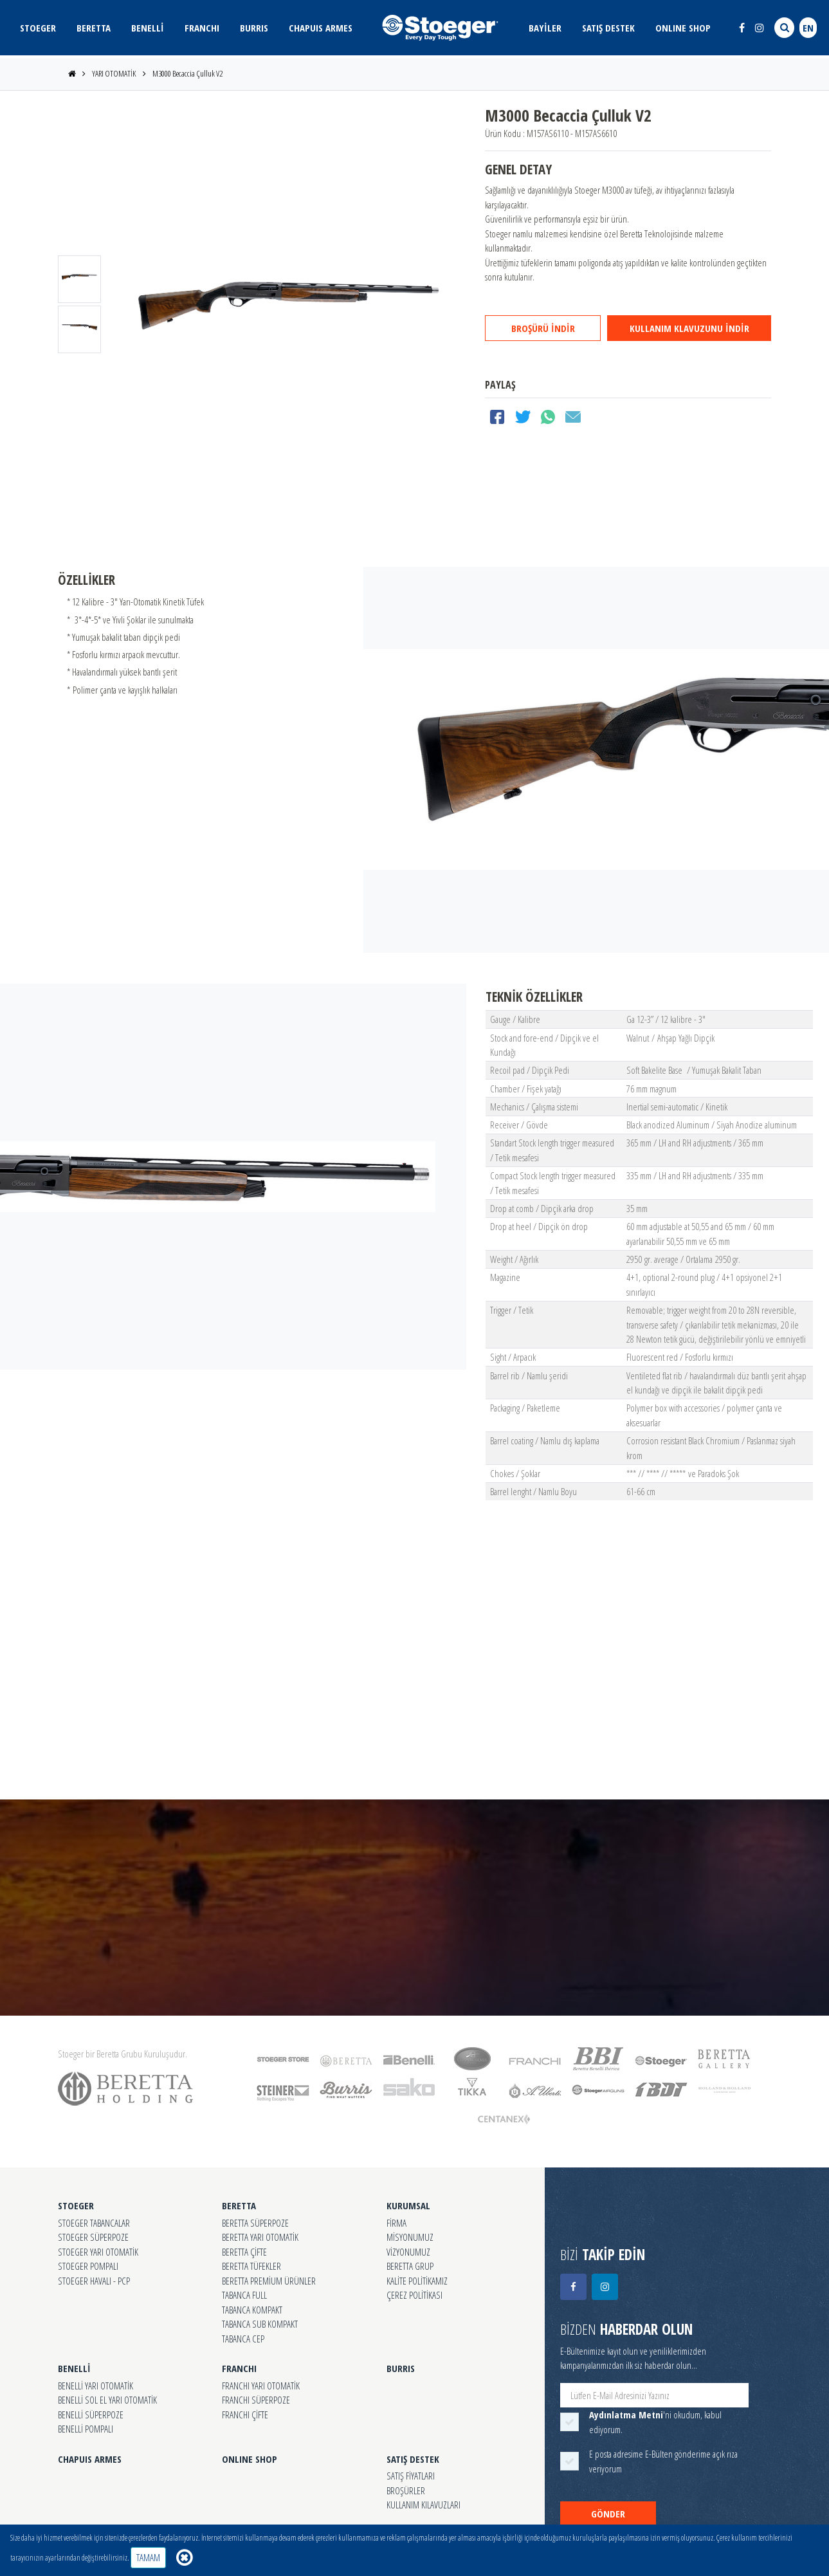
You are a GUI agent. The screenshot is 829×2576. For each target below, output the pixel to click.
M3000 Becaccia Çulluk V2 (187, 73)
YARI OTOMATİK (114, 73)
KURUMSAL (408, 2205)
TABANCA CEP (243, 2338)
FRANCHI (202, 27)
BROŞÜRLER (406, 2490)
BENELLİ (147, 27)
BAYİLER (545, 27)
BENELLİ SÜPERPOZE (90, 2414)
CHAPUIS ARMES (320, 27)
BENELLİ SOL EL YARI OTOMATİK (107, 2399)
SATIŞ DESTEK (608, 27)
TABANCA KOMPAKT (252, 2309)
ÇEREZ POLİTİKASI (414, 2294)
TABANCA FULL (244, 2294)
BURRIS (254, 27)
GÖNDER (608, 2513)
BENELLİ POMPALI (85, 2428)
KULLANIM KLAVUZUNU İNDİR (689, 328)
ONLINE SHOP (683, 27)
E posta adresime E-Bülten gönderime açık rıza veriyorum (663, 2461)
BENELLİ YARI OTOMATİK (95, 2385)
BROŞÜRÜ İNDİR (543, 328)
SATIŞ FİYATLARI (411, 2475)
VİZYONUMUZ (408, 2251)
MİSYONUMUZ (410, 2237)
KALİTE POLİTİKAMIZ (417, 2280)
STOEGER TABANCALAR (94, 2222)
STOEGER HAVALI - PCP (94, 2280)
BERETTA (94, 27)
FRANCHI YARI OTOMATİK (261, 2385)
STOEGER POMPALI (88, 2265)
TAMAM (148, 2557)
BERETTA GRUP (410, 2265)
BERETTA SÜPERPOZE (255, 2222)
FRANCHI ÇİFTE (245, 2414)
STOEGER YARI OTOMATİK (98, 2251)
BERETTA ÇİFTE (244, 2251)
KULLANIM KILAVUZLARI (423, 2504)
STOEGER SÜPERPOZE (93, 2237)
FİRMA (396, 2222)
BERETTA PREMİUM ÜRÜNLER (269, 2280)
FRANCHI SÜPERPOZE (256, 2399)
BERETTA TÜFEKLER (251, 2265)
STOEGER (38, 27)
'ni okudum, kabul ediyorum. (655, 2422)
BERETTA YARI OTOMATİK (260, 2237)
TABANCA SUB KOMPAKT (260, 2323)
